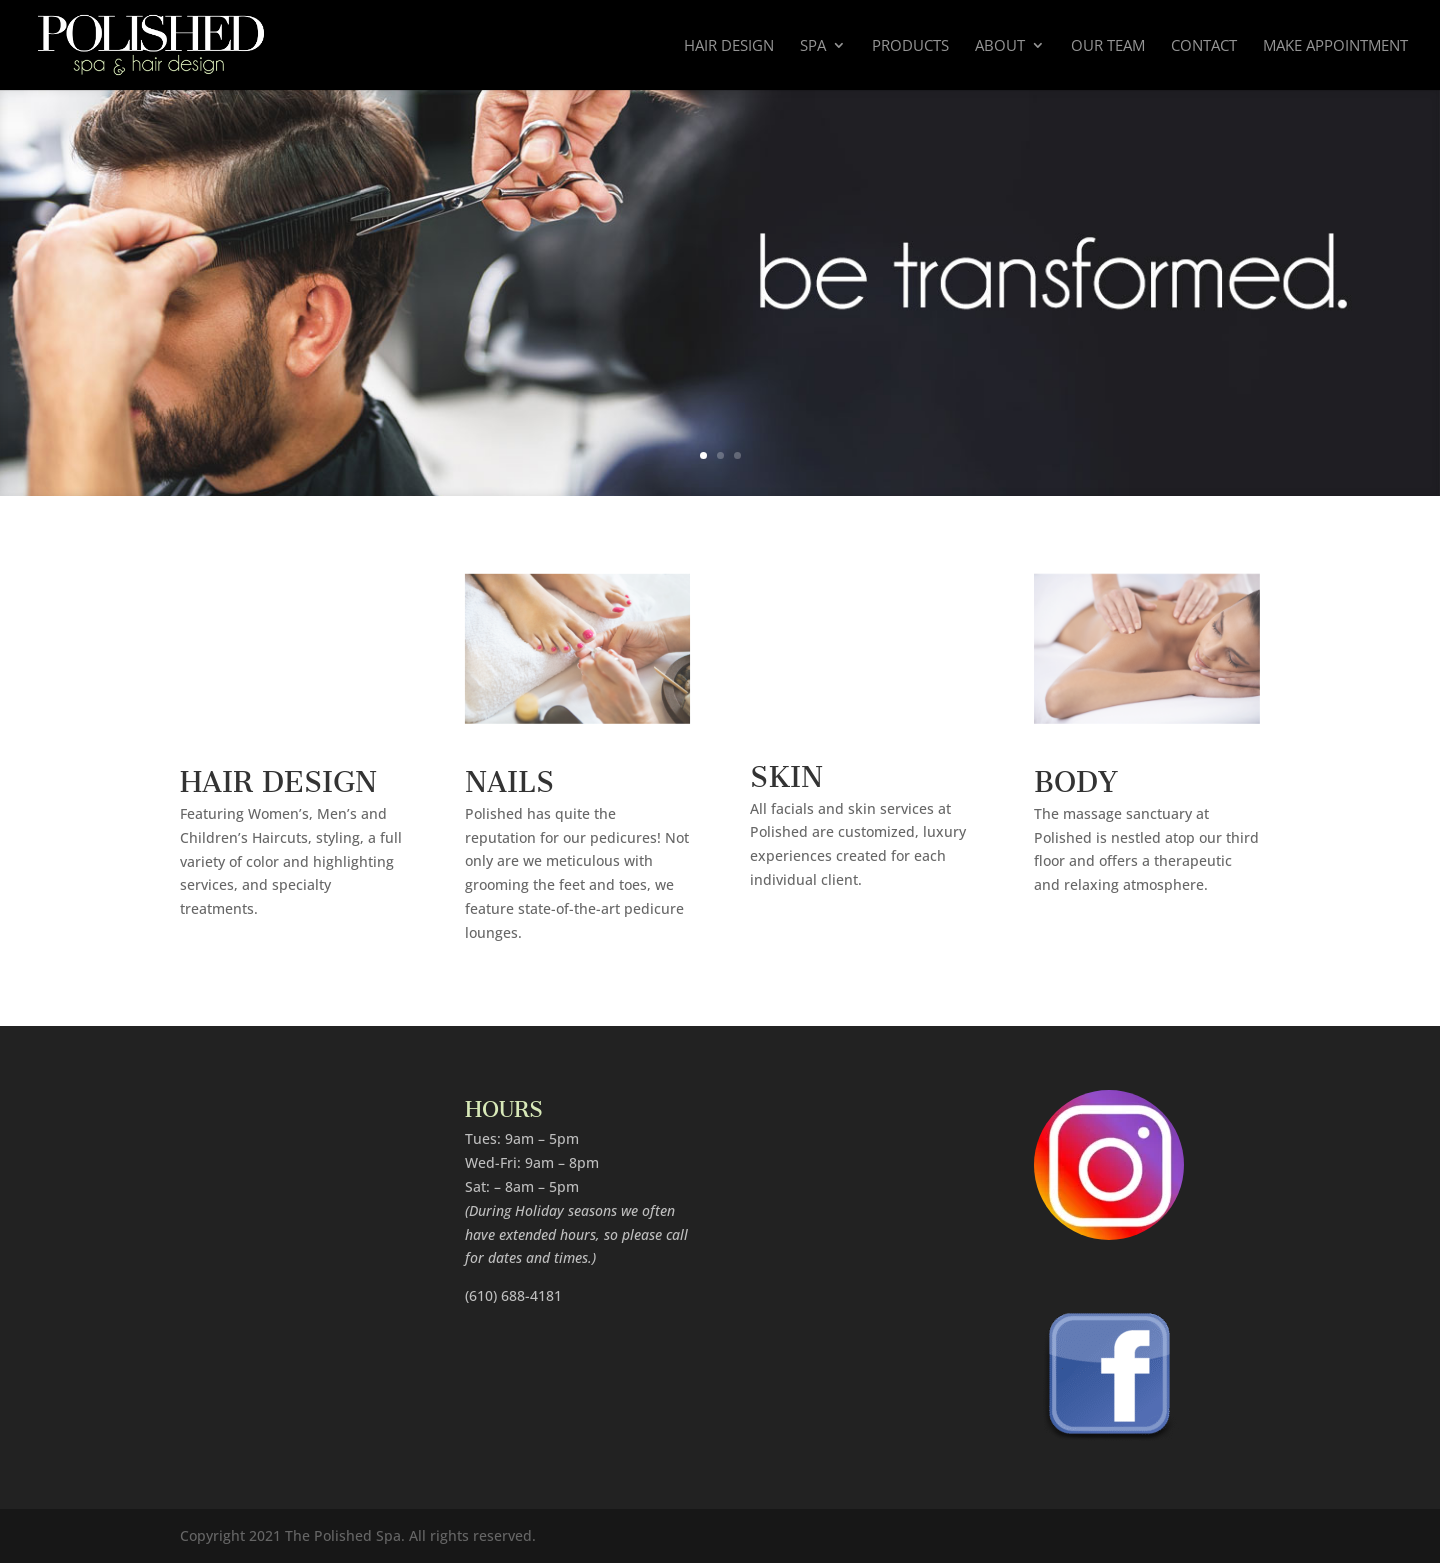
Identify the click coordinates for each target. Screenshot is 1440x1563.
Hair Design (729, 46)
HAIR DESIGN (278, 774)
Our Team (1108, 46)
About (1000, 46)
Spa (813, 46)
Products (910, 46)
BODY (1076, 774)
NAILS (509, 774)
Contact (1204, 46)
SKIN (786, 769)
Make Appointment (1335, 46)
